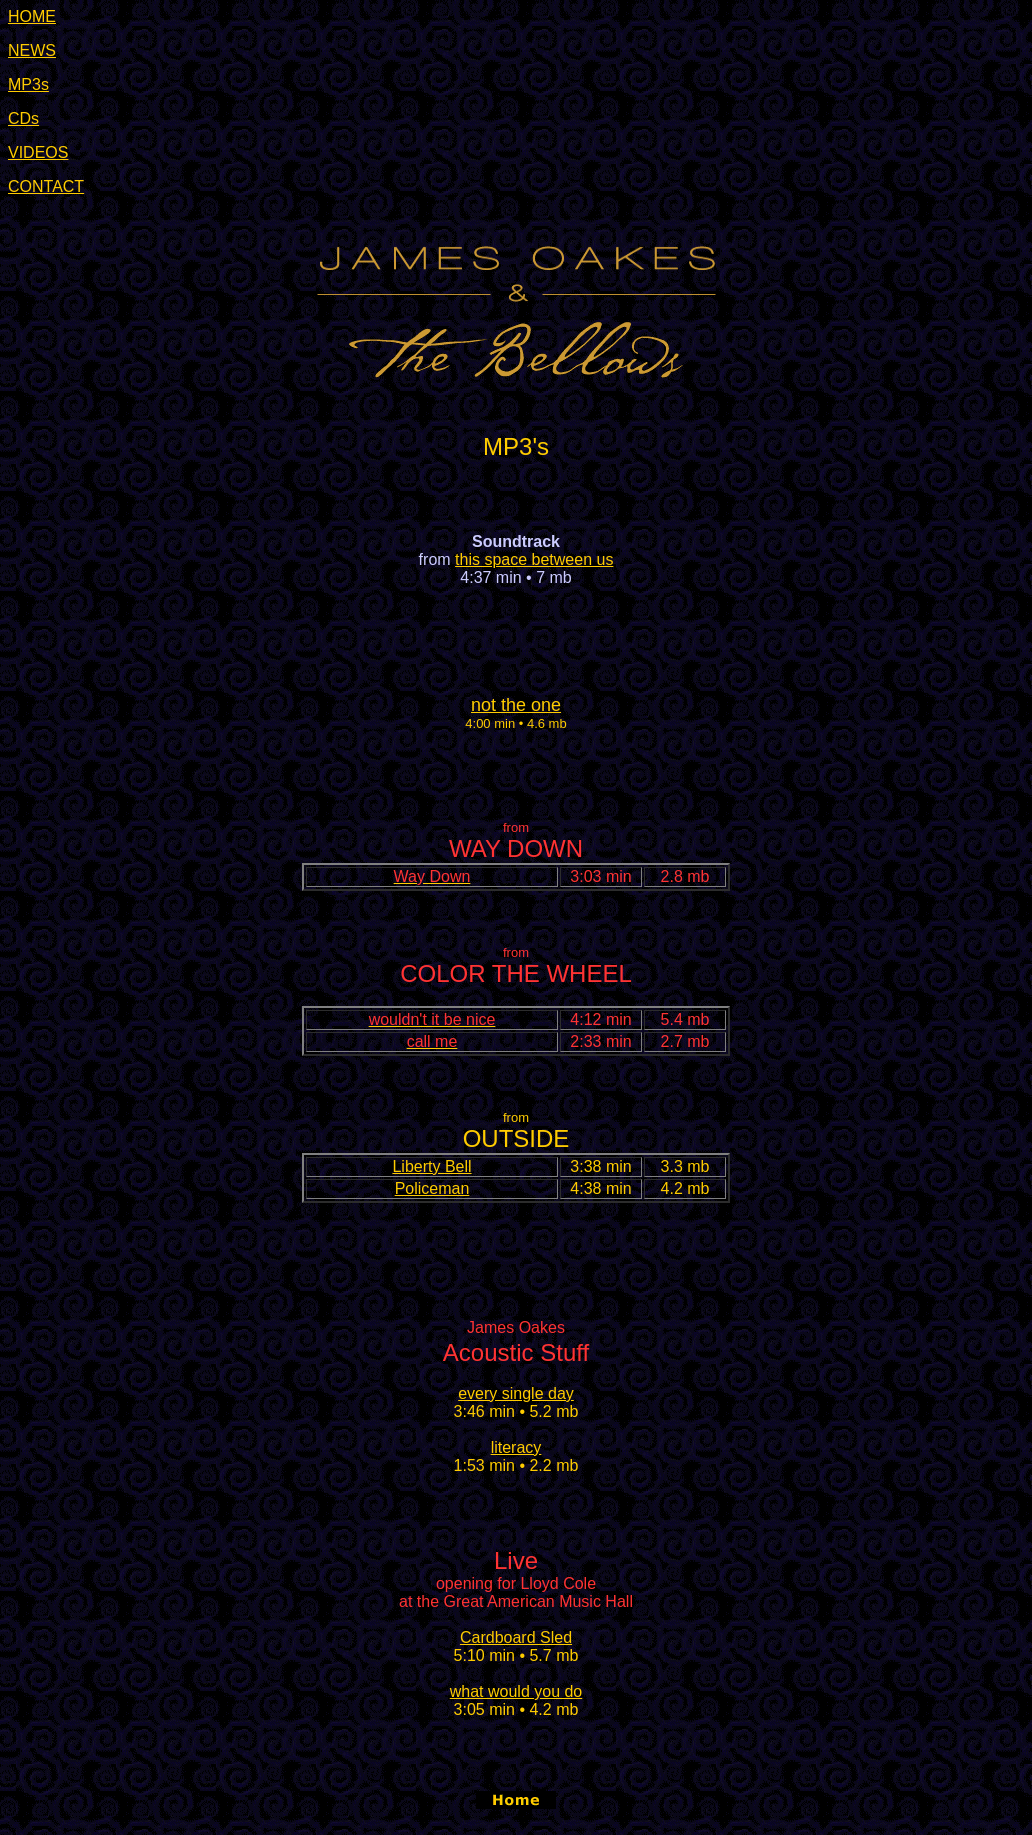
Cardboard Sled (516, 1637)
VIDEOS (38, 152)
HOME (32, 16)
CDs (23, 118)
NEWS (32, 50)
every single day (516, 1393)
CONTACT (46, 186)
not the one (516, 705)
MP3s (28, 84)
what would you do (516, 1691)
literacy (516, 1447)
